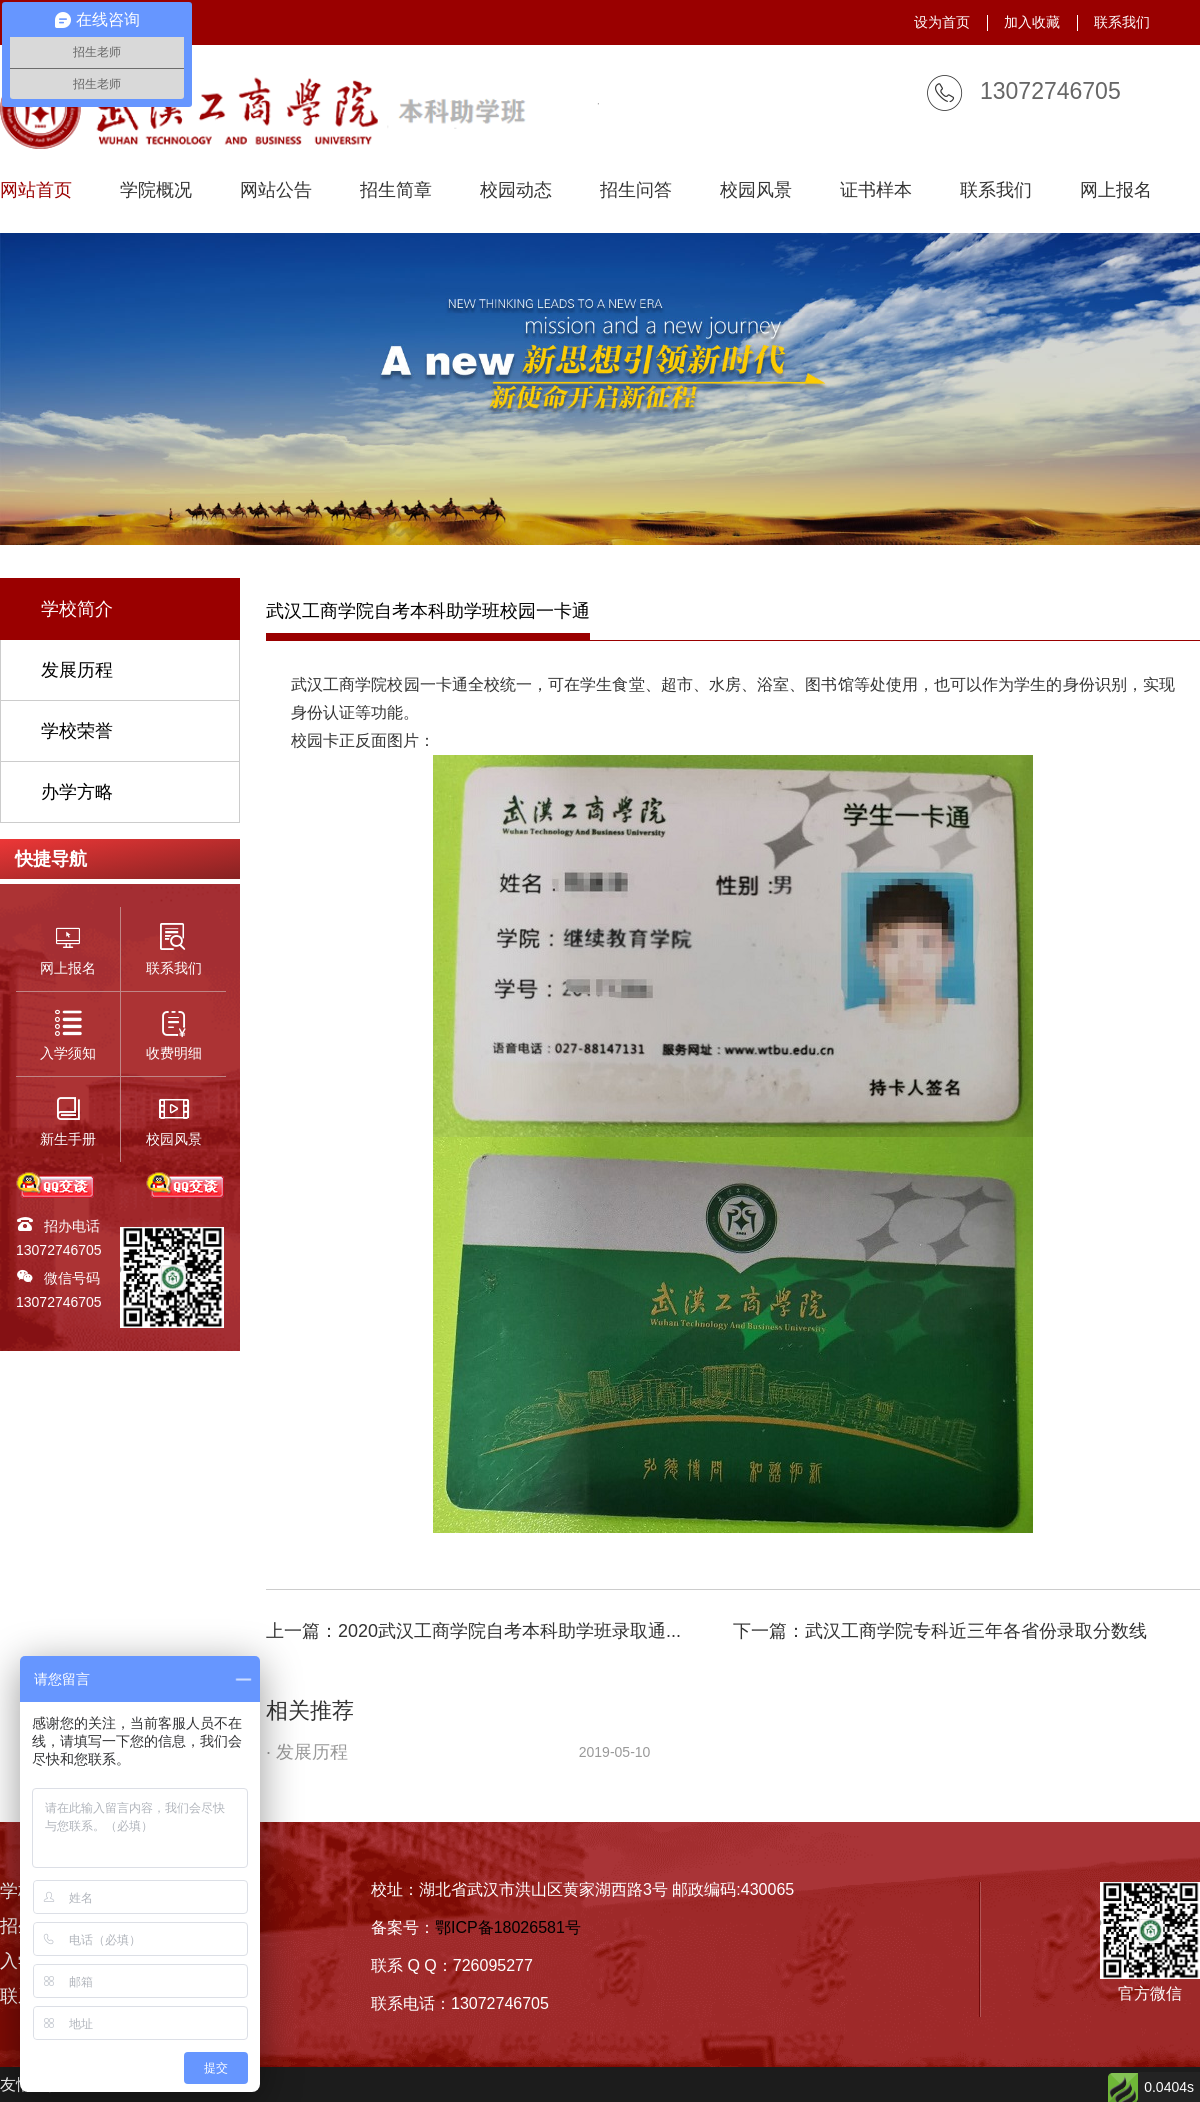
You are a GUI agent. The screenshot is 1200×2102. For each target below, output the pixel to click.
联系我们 (1122, 22)
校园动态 (516, 190)
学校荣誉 (77, 731)
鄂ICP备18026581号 (508, 1927)
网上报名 (1116, 190)
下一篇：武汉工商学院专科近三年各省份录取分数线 (940, 1631)
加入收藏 (1032, 22)
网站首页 (36, 190)
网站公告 (276, 190)
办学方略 (77, 792)
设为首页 (942, 22)
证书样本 (876, 190)
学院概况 (156, 190)
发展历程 (77, 670)
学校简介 (77, 609)
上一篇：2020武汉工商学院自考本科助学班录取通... (473, 1631)
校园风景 (756, 190)
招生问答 (636, 190)
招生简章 (396, 190)
